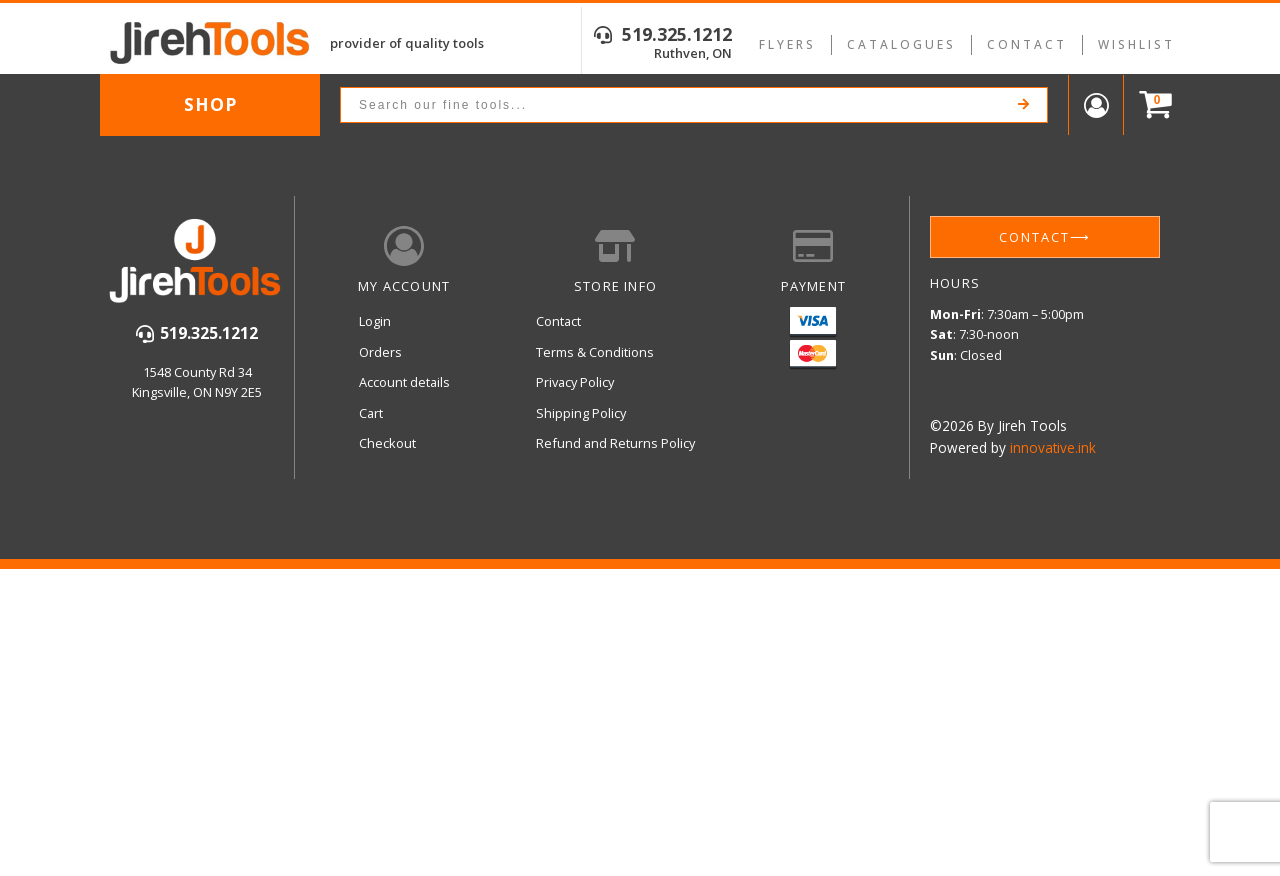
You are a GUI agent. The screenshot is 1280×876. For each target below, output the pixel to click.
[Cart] (1151, 105)
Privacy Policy (575, 382)
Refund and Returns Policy (615, 443)
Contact (1027, 44)
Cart (371, 413)
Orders (380, 352)
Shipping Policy (581, 413)
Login (375, 321)
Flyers (787, 44)
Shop (210, 104)
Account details (404, 382)
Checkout (387, 443)
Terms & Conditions (595, 352)
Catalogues (901, 44)
